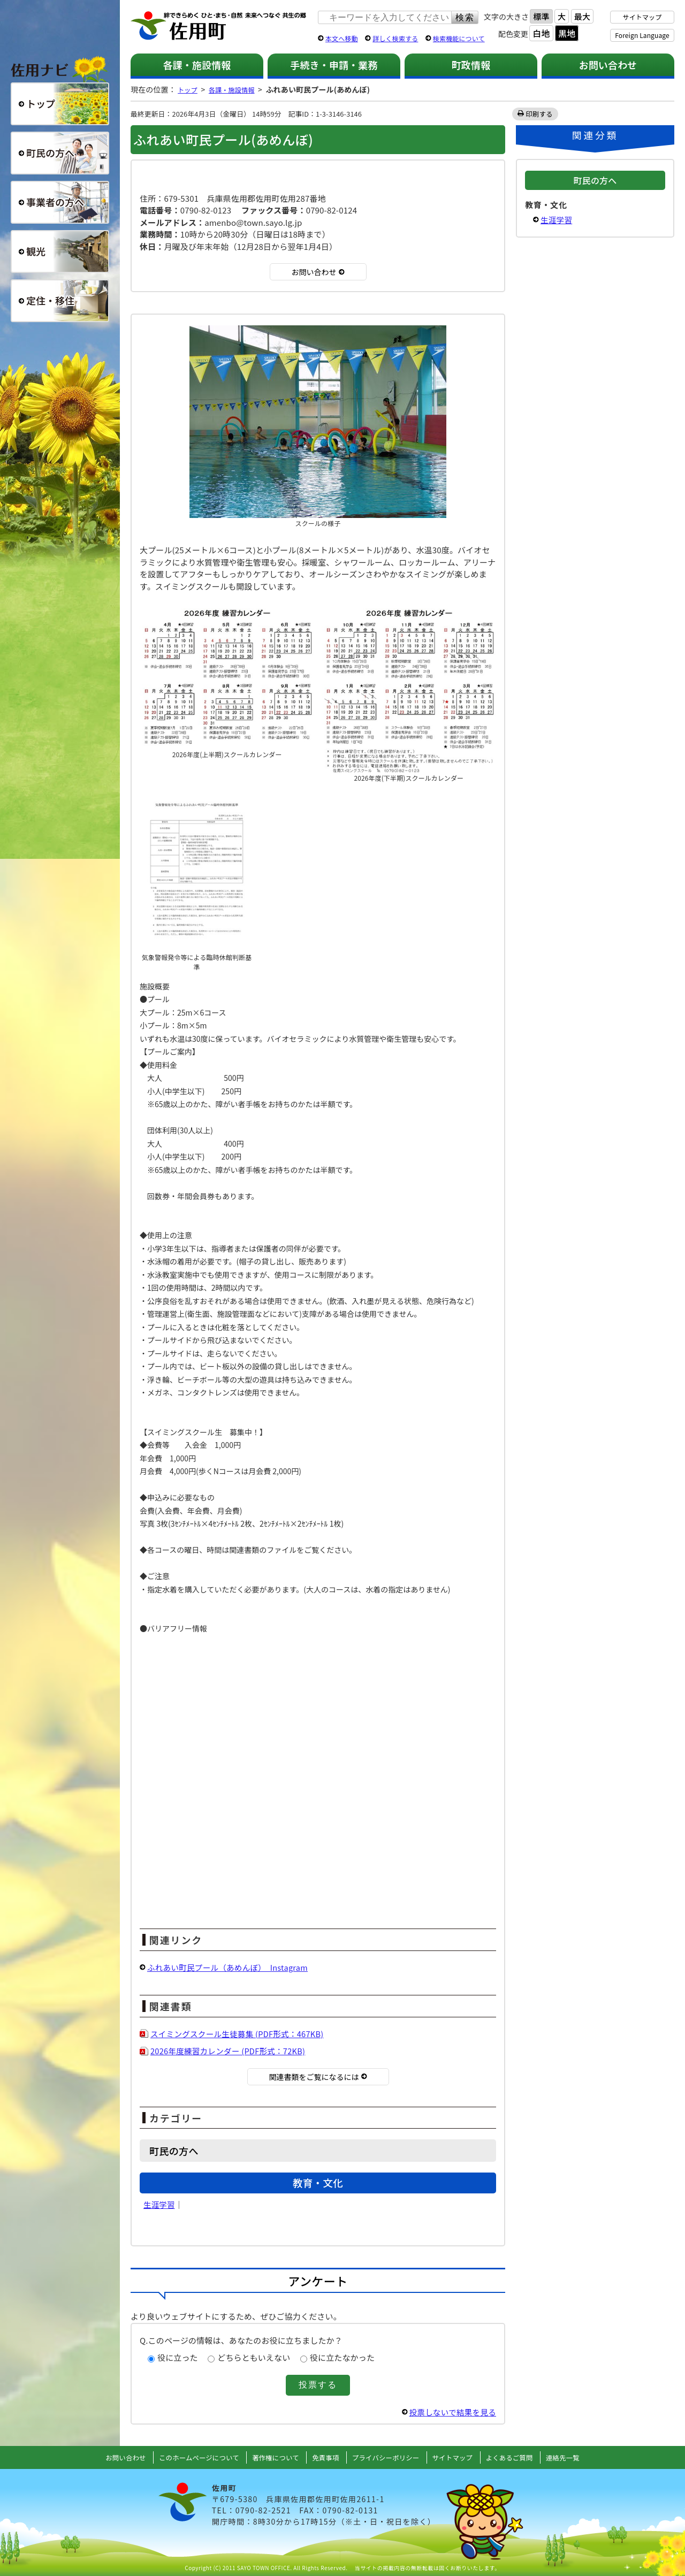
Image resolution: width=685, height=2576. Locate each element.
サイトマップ (642, 16)
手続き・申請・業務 (333, 65)
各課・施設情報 (197, 65)
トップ (189, 89)
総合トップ (60, 103)
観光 (60, 251)
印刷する (540, 114)
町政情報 (471, 65)
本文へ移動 (341, 38)
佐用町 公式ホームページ (219, 26)
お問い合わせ (608, 65)
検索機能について (459, 38)
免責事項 (324, 2457)
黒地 (566, 33)
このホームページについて (189, 2457)
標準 (541, 16)
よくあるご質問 (521, 2457)
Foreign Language (642, 35)
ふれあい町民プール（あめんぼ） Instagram (230, 1967)
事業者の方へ (60, 202)
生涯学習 (159, 2204)
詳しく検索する (395, 38)
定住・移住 (60, 300)
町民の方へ (60, 153)
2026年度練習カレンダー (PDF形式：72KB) (230, 2050)
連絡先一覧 (578, 2457)
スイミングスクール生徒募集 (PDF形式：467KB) (239, 2033)
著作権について (271, 2457)
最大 (582, 16)
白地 (541, 33)
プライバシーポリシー (388, 2457)
